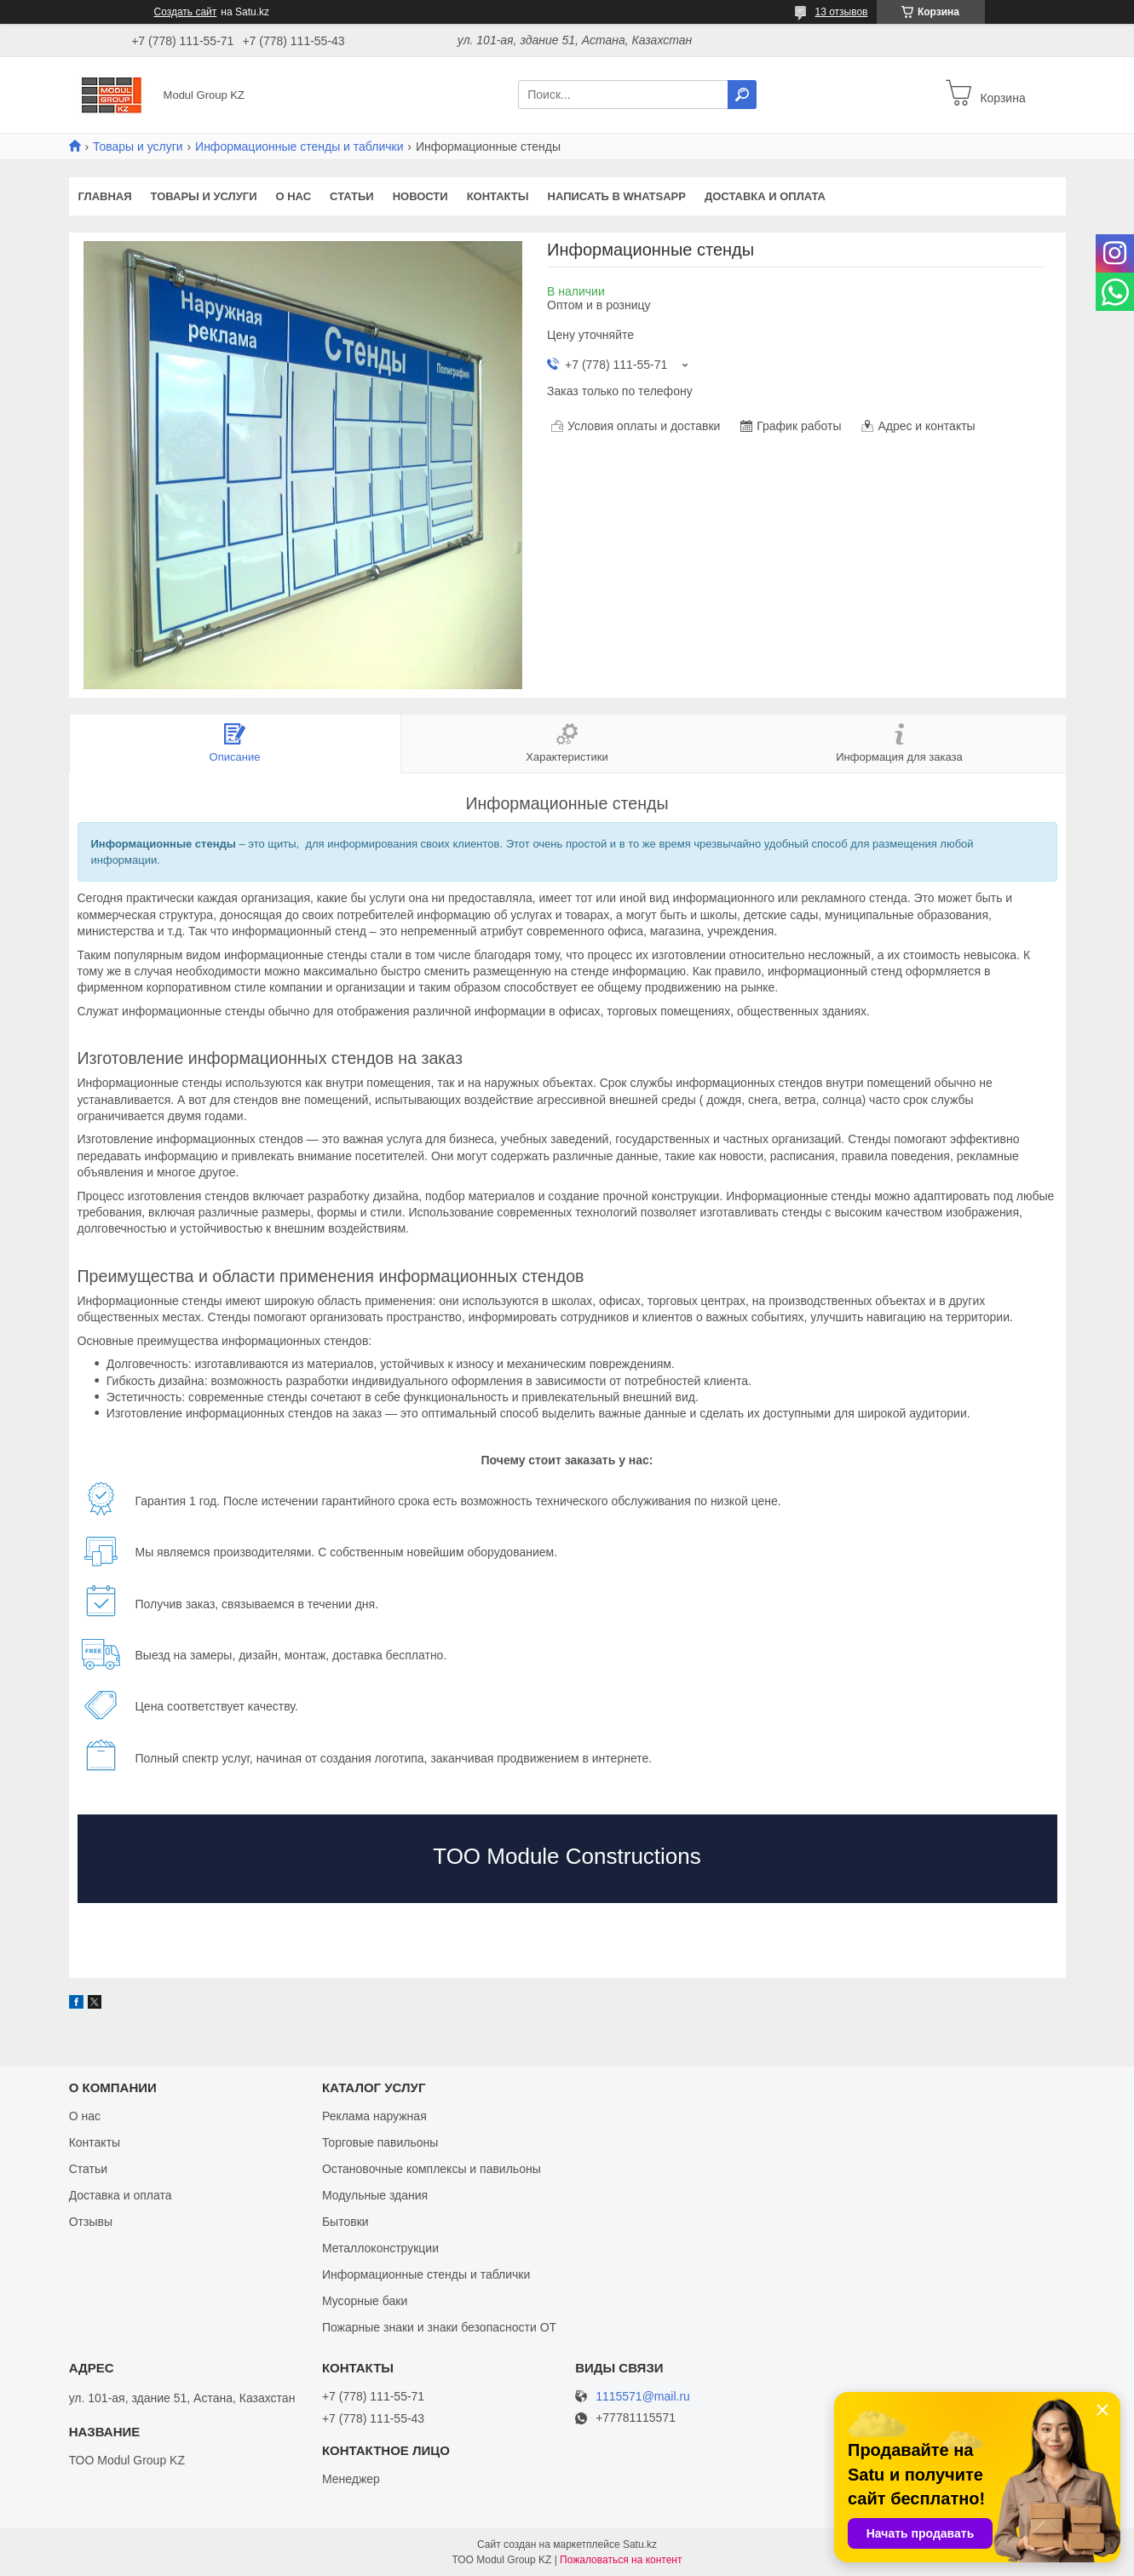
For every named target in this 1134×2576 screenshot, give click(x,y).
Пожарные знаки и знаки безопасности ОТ (439, 2327)
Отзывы (90, 2221)
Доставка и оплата (765, 196)
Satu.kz (640, 2544)
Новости (420, 196)
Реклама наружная (374, 2116)
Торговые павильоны (380, 2142)
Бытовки (345, 2221)
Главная (105, 196)
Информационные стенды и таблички (299, 146)
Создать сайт (185, 12)
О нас (293, 196)
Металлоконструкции (380, 2248)
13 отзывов (841, 12)
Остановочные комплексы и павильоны (431, 2169)
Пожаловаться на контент (621, 2560)
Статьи (352, 196)
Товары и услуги (138, 146)
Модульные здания (375, 2195)
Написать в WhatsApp (617, 196)
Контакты (498, 196)
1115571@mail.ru (643, 2396)
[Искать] (742, 94)
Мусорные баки (364, 2301)
